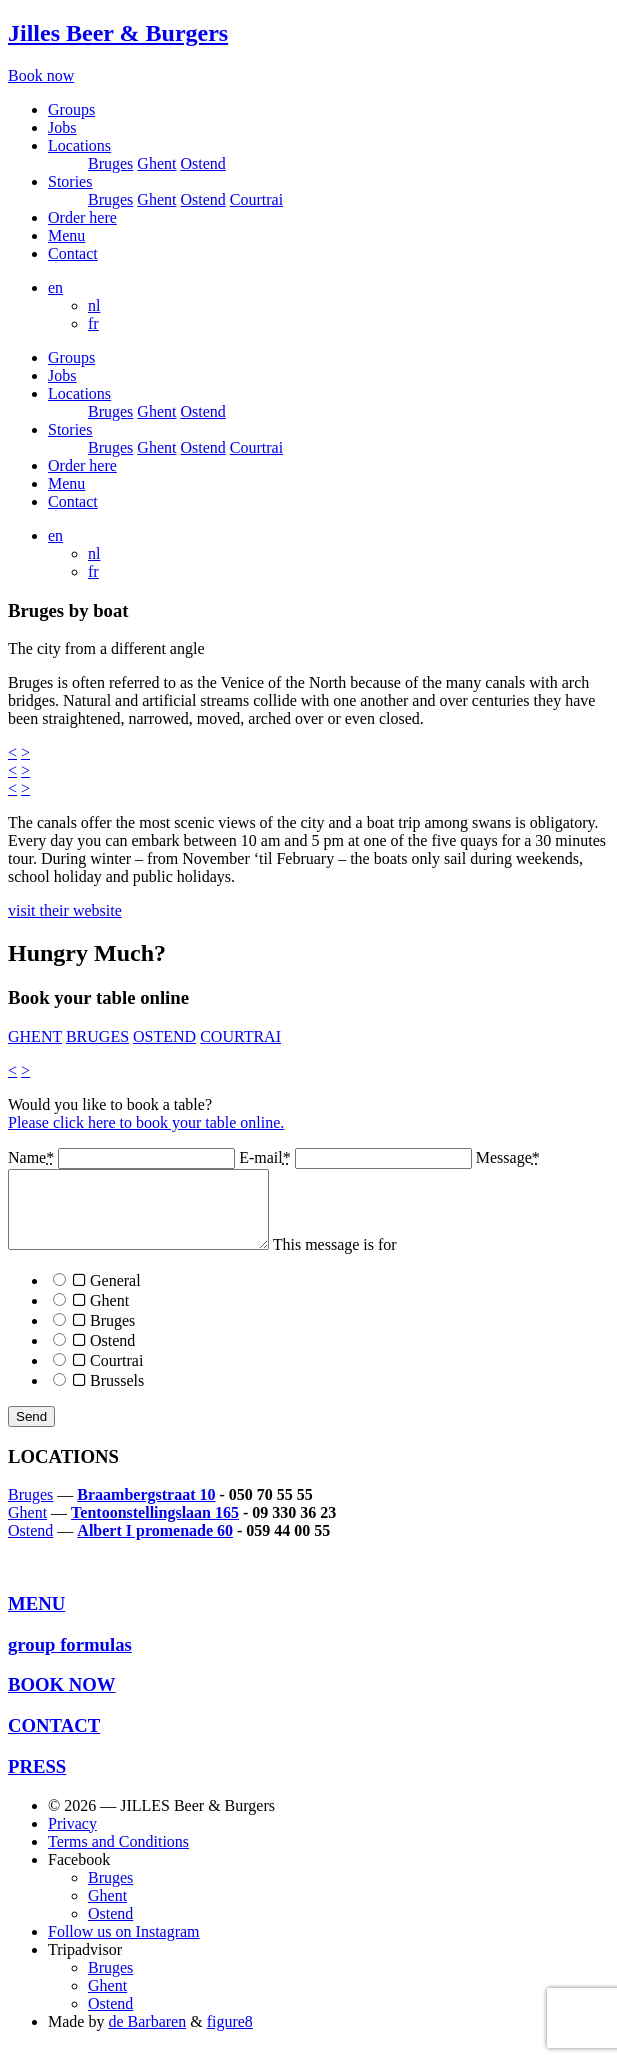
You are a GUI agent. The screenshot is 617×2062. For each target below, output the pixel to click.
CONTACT (54, 1740)
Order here (82, 217)
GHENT (35, 1036)
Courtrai (256, 199)
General (97, 1295)
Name (123, 1157)
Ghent (156, 163)
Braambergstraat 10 (146, 1509)
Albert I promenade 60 (155, 1545)
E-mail (357, 1157)
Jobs (62, 127)
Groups (71, 109)
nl (94, 305)
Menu (66, 235)
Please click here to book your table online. (146, 1122)
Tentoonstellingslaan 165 (155, 1527)
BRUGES (97, 1036)
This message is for (308, 1328)
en (55, 287)
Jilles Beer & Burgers (118, 33)
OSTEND (164, 1036)
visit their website (65, 910)
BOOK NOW (62, 1699)
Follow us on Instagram (124, 1946)
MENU (36, 1618)
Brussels (98, 1395)
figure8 (230, 2036)
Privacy (72, 1838)
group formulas (70, 1659)
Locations (79, 145)
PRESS (37, 1781)
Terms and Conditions (118, 1856)
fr (93, 323)
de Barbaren (147, 2036)
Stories (70, 181)
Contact (73, 253)
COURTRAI (240, 1036)
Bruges (110, 163)
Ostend (202, 163)
